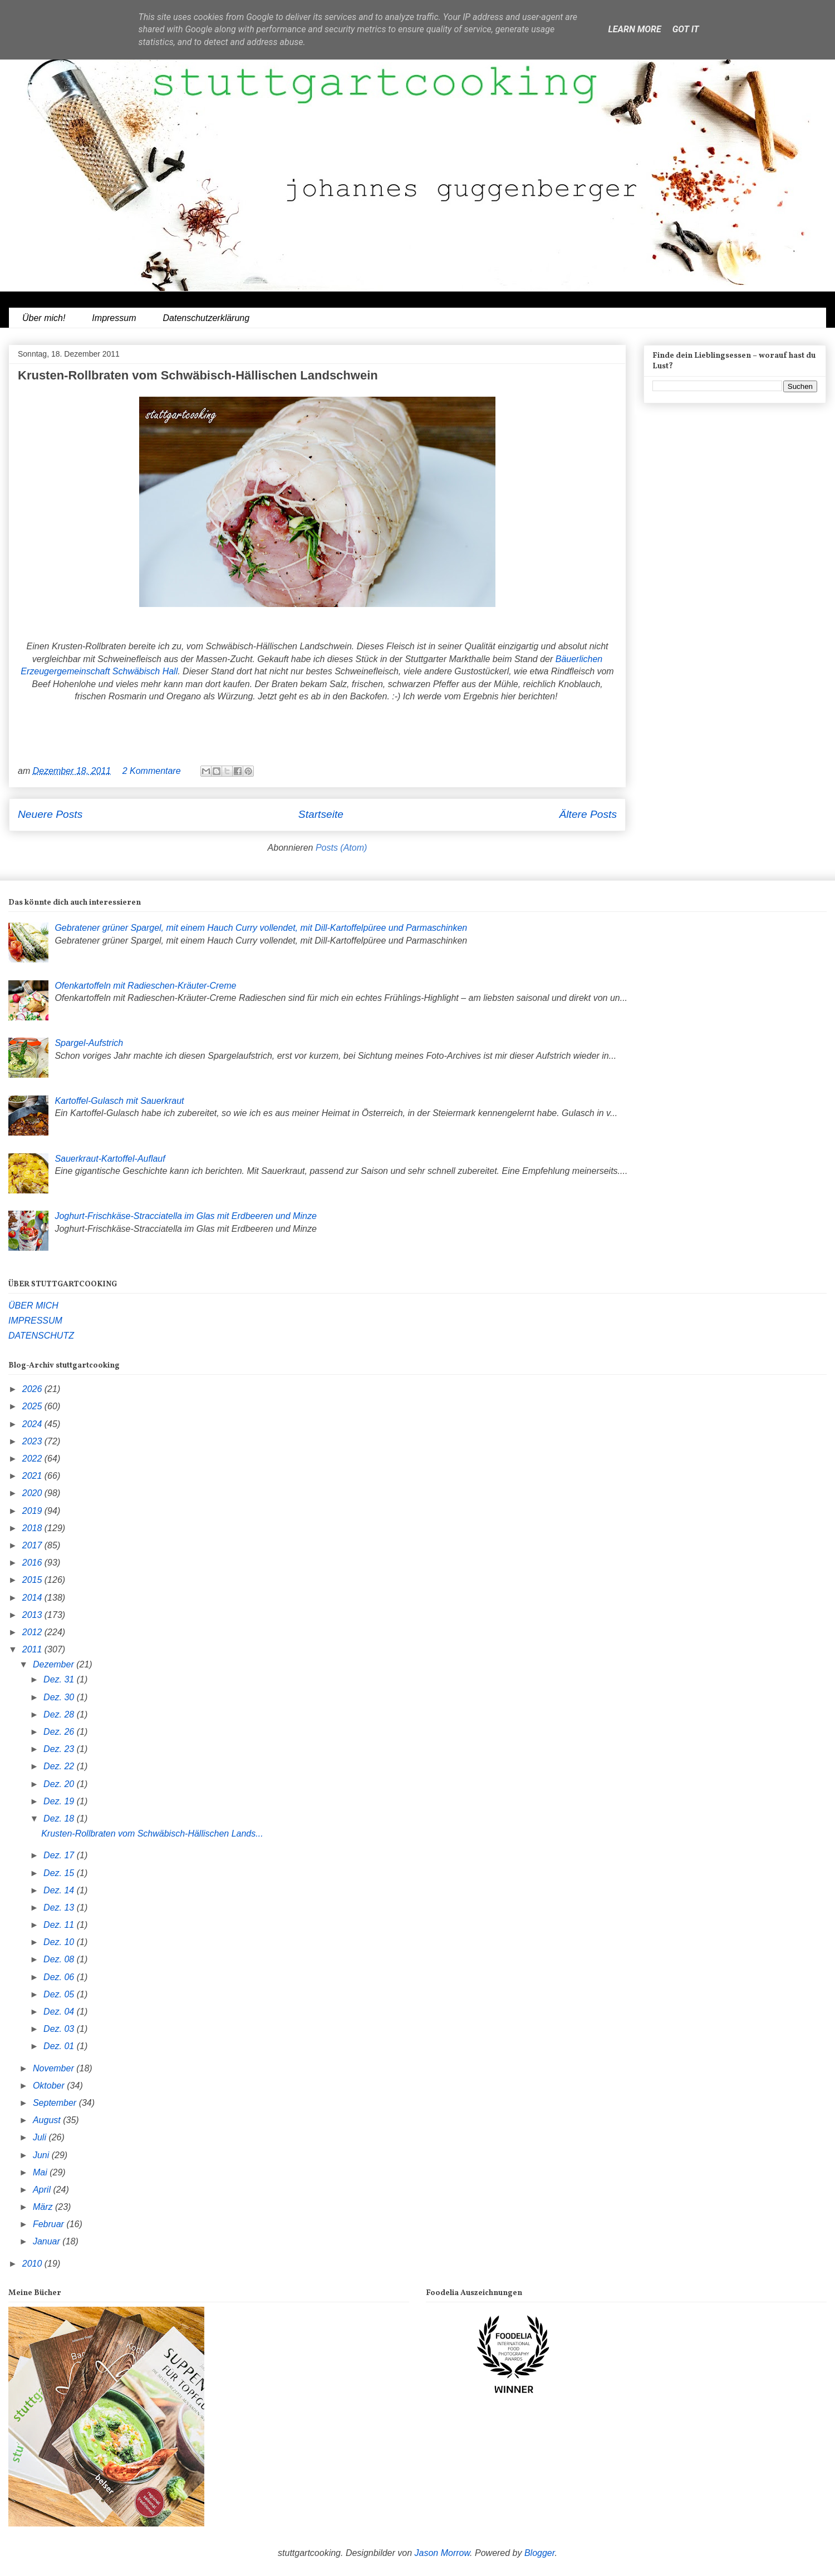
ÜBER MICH (33, 1305)
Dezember (54, 1664)
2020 (33, 1493)
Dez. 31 (60, 1679)
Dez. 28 (60, 1714)
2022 (33, 1458)
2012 (33, 1632)
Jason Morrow (442, 2553)
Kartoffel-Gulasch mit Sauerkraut (119, 1101)
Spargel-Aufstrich (89, 1043)
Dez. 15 (60, 1873)
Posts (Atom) (341, 847)
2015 (33, 1580)
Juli (40, 2137)
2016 (33, 1562)
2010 (33, 2263)
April (43, 2189)
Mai (41, 2172)
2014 (33, 1597)
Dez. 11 (60, 1924)
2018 (33, 1528)
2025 (33, 1406)
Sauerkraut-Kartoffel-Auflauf (110, 1158)
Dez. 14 (60, 1890)
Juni (42, 2155)
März (44, 2207)
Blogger (539, 2553)
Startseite (320, 814)
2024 (33, 1424)
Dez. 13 (60, 1907)
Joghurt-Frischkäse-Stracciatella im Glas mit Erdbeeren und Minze (185, 1216)
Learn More (634, 29)
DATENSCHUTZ (41, 1335)
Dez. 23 (60, 1749)
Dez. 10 (60, 1942)
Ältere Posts (588, 814)
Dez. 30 (60, 1697)
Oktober (50, 2085)
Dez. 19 (60, 1801)
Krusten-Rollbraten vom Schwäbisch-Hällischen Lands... (152, 1833)
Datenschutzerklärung (206, 318)
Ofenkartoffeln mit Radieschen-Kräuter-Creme (145, 985)
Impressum (114, 318)
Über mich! (43, 318)
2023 (33, 1441)
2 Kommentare (151, 771)
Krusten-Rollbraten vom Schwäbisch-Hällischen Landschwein (198, 375)
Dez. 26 (60, 1731)
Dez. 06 (60, 1977)
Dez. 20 (60, 1784)
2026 (33, 1389)
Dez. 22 (60, 1766)
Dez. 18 (60, 1818)
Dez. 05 (60, 1994)
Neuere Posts (50, 814)
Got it (685, 29)
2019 (33, 1511)
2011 (33, 1649)
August (48, 2120)
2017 (33, 1545)
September (56, 2103)
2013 (33, 1615)
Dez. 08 (60, 1959)
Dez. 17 (60, 1855)
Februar (49, 2224)
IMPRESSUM (35, 1320)
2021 (33, 1476)
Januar (47, 2241)
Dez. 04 (60, 2011)
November (54, 2068)
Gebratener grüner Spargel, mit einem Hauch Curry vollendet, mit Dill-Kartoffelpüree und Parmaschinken (261, 927)
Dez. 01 (60, 2046)
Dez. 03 (60, 2029)
